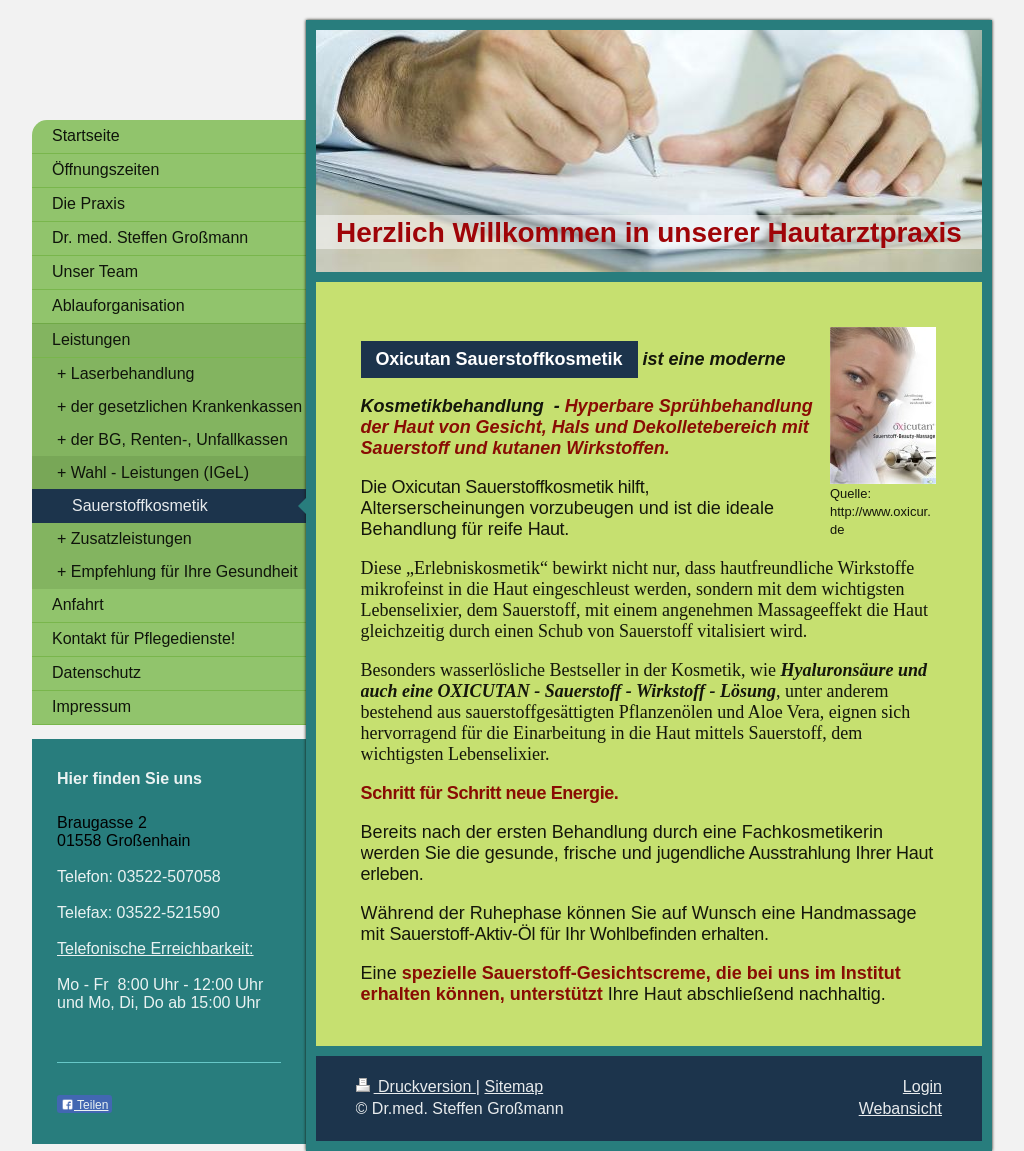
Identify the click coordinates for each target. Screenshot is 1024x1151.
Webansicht (900, 1108)
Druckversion (416, 1086)
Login (922, 1086)
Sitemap (513, 1086)
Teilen (84, 1105)
